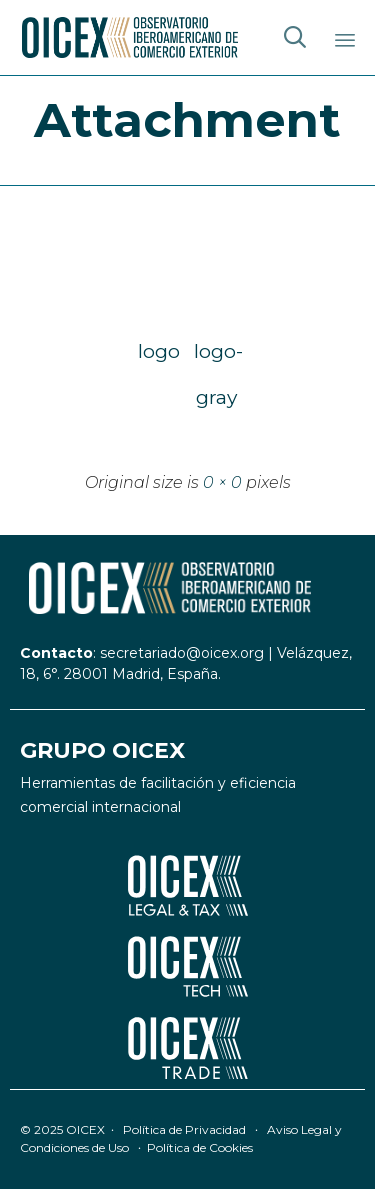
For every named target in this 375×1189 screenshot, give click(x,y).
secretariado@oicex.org (182, 653)
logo (159, 351)
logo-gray (217, 356)
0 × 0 (222, 482)
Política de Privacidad (184, 1129)
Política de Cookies (200, 1147)
